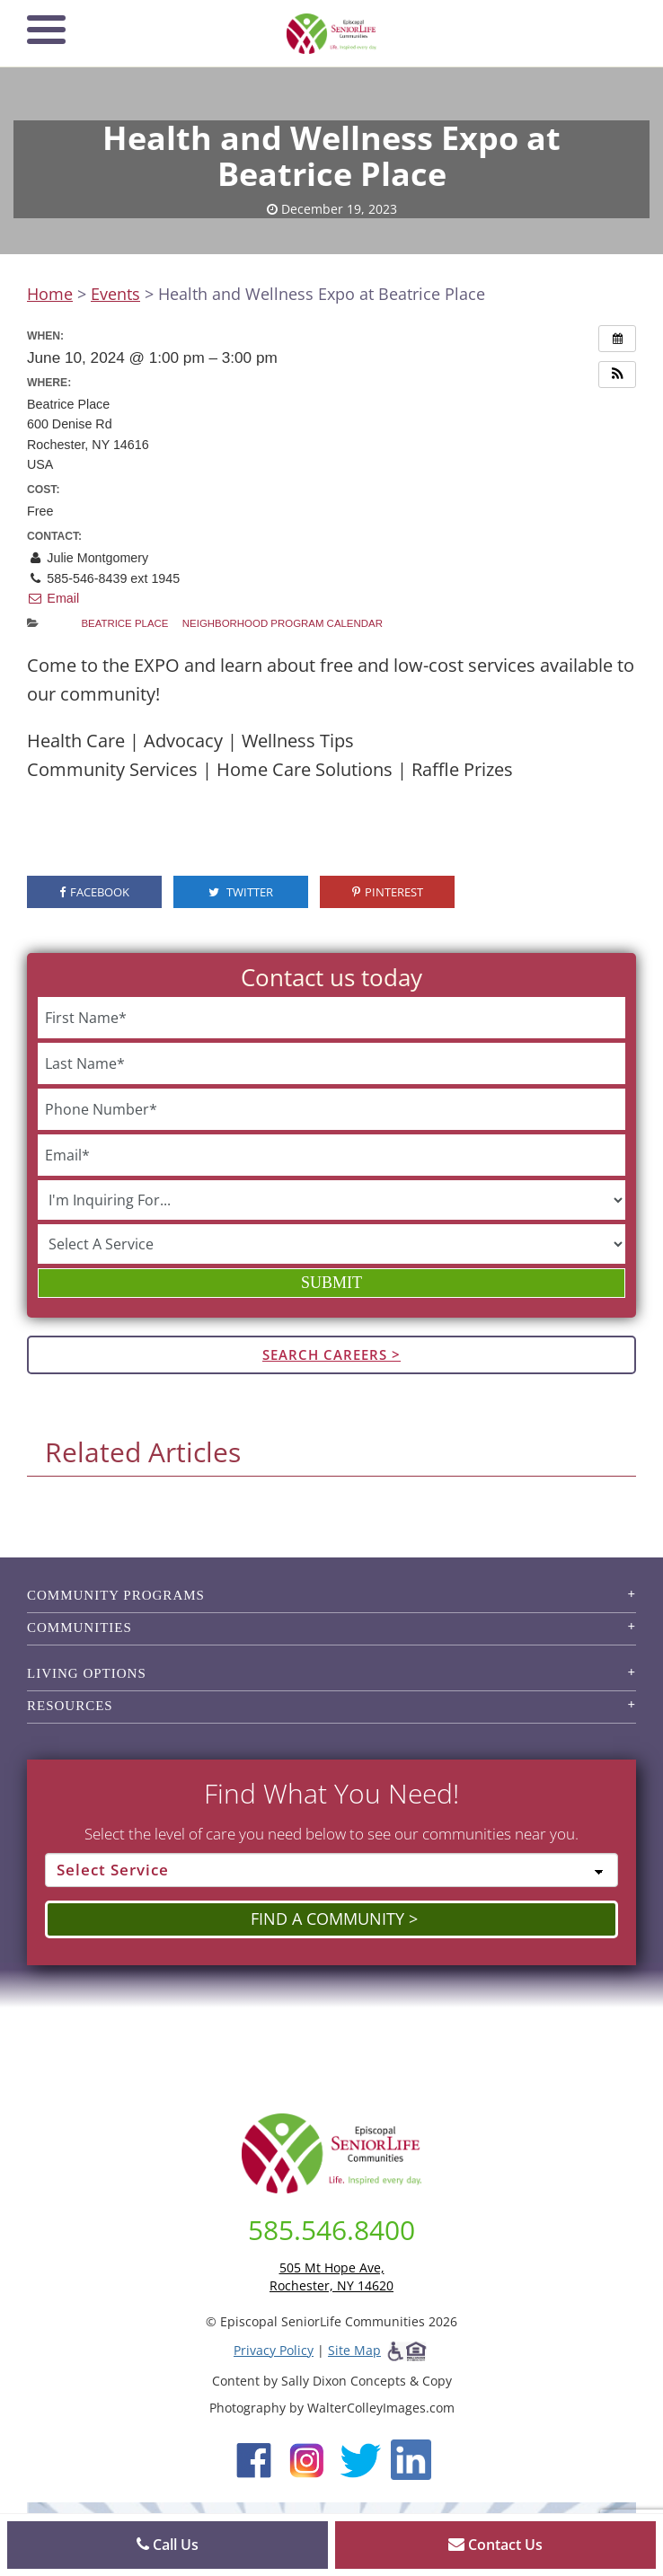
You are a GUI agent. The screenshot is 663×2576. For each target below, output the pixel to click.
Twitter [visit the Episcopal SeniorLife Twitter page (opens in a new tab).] (240, 892)
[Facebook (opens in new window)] (253, 2457)
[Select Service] (331, 1870)
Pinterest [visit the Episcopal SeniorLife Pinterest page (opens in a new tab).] (387, 892)
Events (115, 293)
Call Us (168, 2544)
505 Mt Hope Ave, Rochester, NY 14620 (331, 2276)
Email (53, 598)
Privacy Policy (274, 2350)
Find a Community (327, 1918)
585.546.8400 (331, 2229)
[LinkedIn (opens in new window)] (411, 2457)
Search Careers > (331, 1354)
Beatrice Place (124, 623)
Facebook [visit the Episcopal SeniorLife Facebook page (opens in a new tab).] (94, 892)
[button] (617, 374)
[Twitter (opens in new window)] (360, 2457)
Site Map (354, 2350)
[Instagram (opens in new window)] (307, 2457)
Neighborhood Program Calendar (282, 623)
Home (50, 293)
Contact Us (495, 2544)
